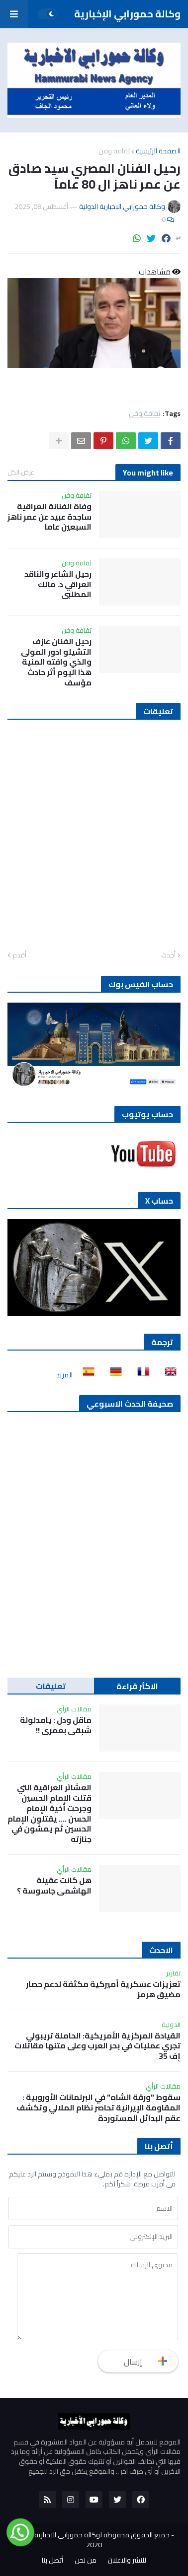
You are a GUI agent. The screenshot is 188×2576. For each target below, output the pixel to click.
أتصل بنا (52, 2561)
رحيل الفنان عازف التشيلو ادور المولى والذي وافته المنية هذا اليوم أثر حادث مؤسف (56, 662)
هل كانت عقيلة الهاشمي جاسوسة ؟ (54, 1885)
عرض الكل (20, 472)
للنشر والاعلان (127, 2561)
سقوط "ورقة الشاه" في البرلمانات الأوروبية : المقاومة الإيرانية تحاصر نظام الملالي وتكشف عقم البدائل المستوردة (98, 2107)
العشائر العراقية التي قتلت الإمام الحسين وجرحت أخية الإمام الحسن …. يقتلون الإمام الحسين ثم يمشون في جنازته (49, 1813)
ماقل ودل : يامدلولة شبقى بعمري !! (56, 1725)
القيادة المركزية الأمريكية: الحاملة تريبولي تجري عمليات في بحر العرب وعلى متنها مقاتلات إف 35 (97, 2046)
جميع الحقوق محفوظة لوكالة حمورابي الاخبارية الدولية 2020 (92, 2539)
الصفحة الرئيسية (158, 150)
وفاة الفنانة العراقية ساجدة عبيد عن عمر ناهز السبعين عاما (49, 516)
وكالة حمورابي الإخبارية (127, 13)
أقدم (19, 955)
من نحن (85, 2561)
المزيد (64, 1374)
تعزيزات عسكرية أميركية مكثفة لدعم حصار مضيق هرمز (103, 1989)
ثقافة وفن (114, 150)
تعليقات (51, 1686)
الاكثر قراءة (137, 1686)
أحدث (168, 955)
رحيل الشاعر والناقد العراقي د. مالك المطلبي (58, 584)
